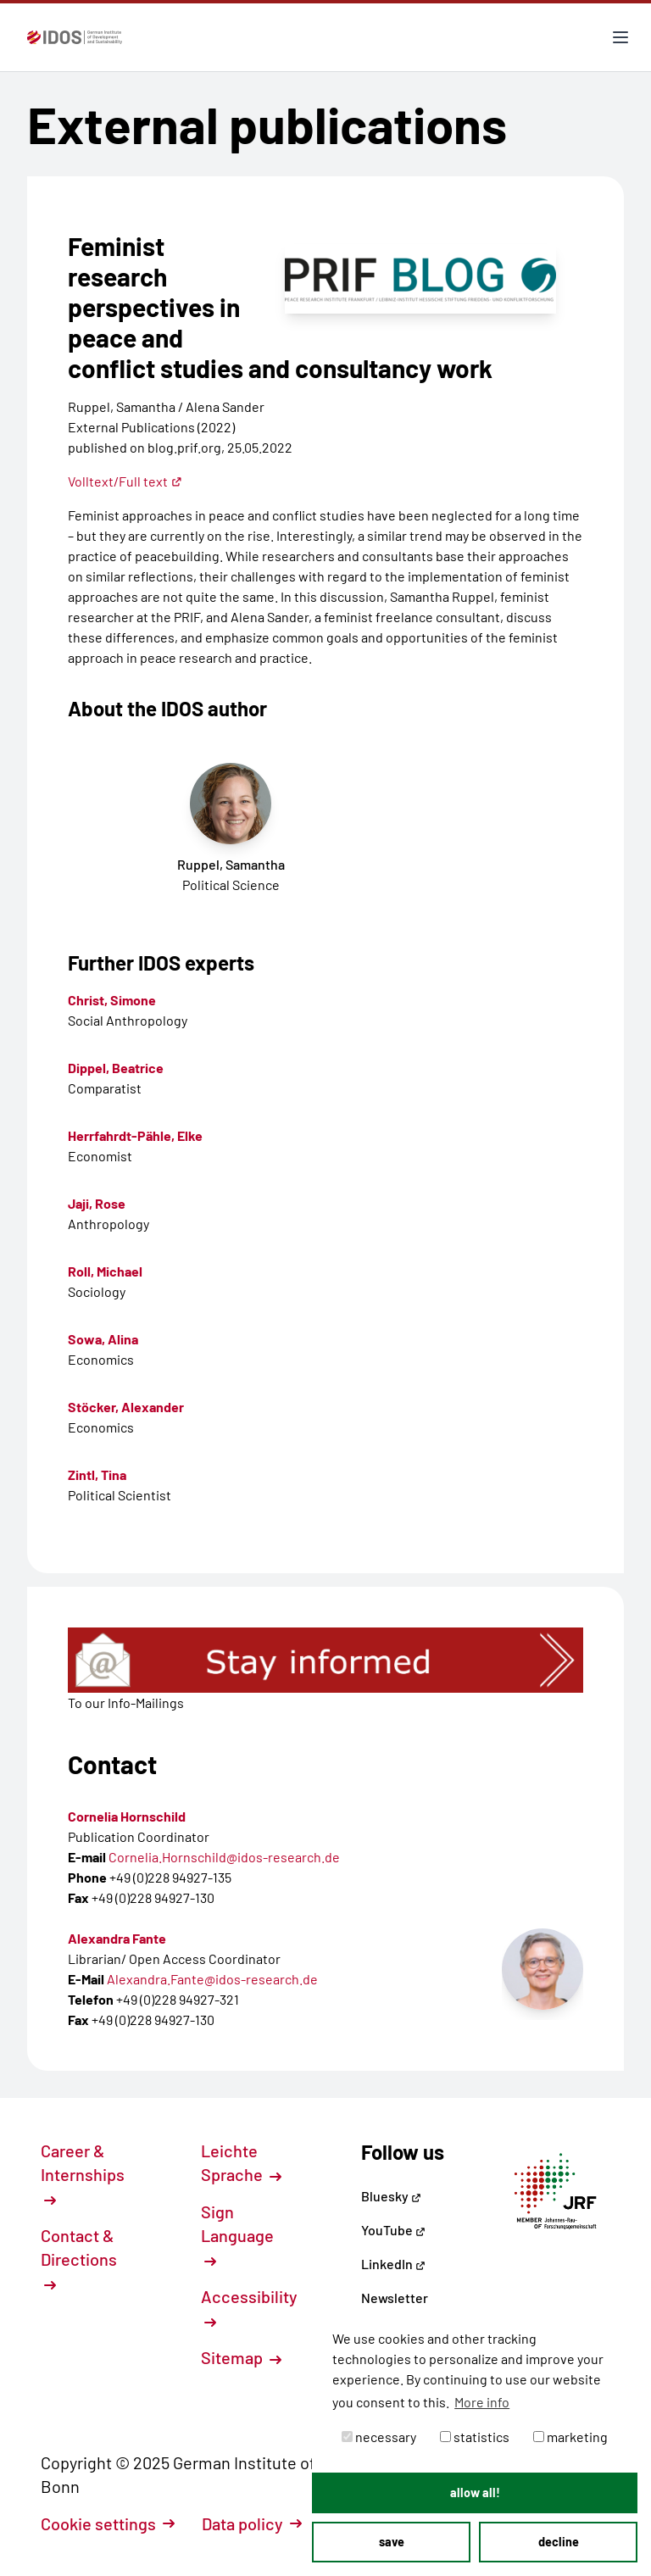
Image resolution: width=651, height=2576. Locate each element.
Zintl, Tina (97, 1474)
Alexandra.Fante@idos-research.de (212, 1979)
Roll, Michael (105, 1271)
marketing (570, 2437)
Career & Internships (83, 2173)
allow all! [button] (475, 2492)
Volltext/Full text (125, 481)
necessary (379, 2437)
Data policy (252, 2523)
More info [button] (481, 2402)
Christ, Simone (112, 1000)
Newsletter (394, 2297)
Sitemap (241, 2357)
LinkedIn (393, 2264)
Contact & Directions (79, 2258)
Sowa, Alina (103, 1339)
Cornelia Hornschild (127, 1816)
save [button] (391, 2541)
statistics (474, 2437)
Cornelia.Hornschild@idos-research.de (224, 1857)
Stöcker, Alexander (126, 1407)
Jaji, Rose (96, 1203)
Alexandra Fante (117, 1938)
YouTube (393, 2230)
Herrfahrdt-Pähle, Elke (135, 1135)
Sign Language (237, 2234)
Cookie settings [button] (108, 2523)
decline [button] (558, 2541)
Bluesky (391, 2196)
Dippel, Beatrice (116, 1068)
